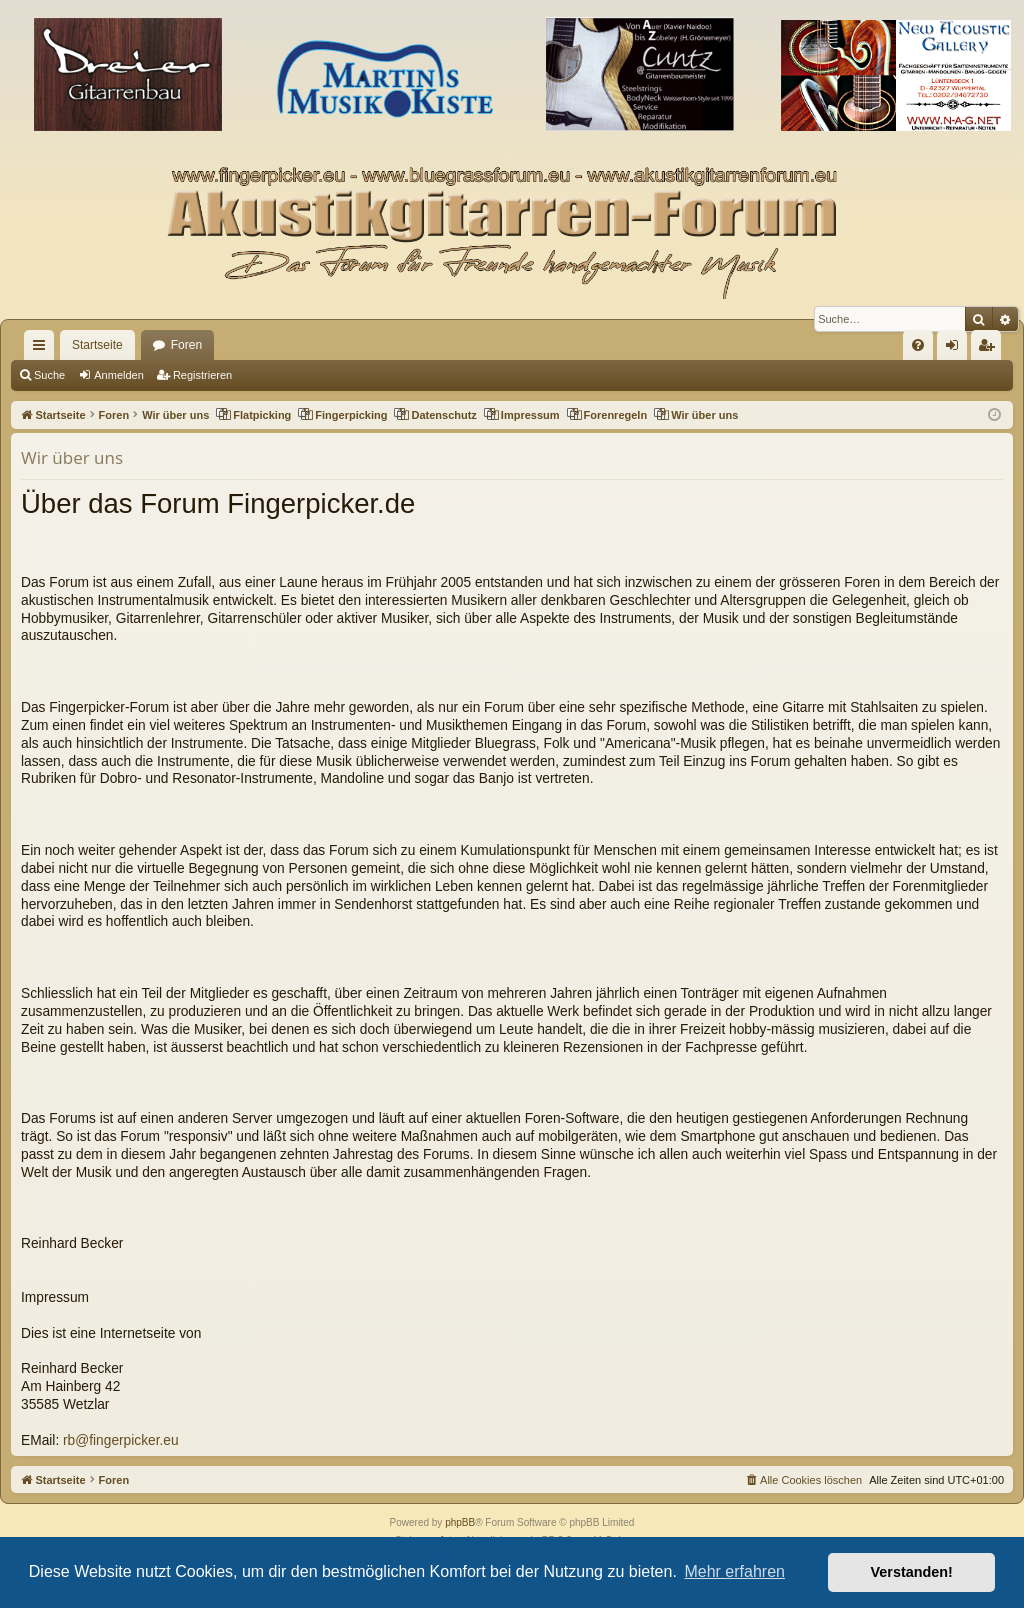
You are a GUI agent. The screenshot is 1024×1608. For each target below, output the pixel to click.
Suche (49, 375)
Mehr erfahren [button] (734, 1571)
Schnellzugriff (43, 349)
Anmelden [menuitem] (956, 349)
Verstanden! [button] (912, 1572)
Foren (186, 345)
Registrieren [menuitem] (990, 349)
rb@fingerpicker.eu (121, 1440)
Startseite (97, 345)
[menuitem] (918, 345)
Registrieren (202, 375)
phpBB (460, 1522)
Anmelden (119, 375)
